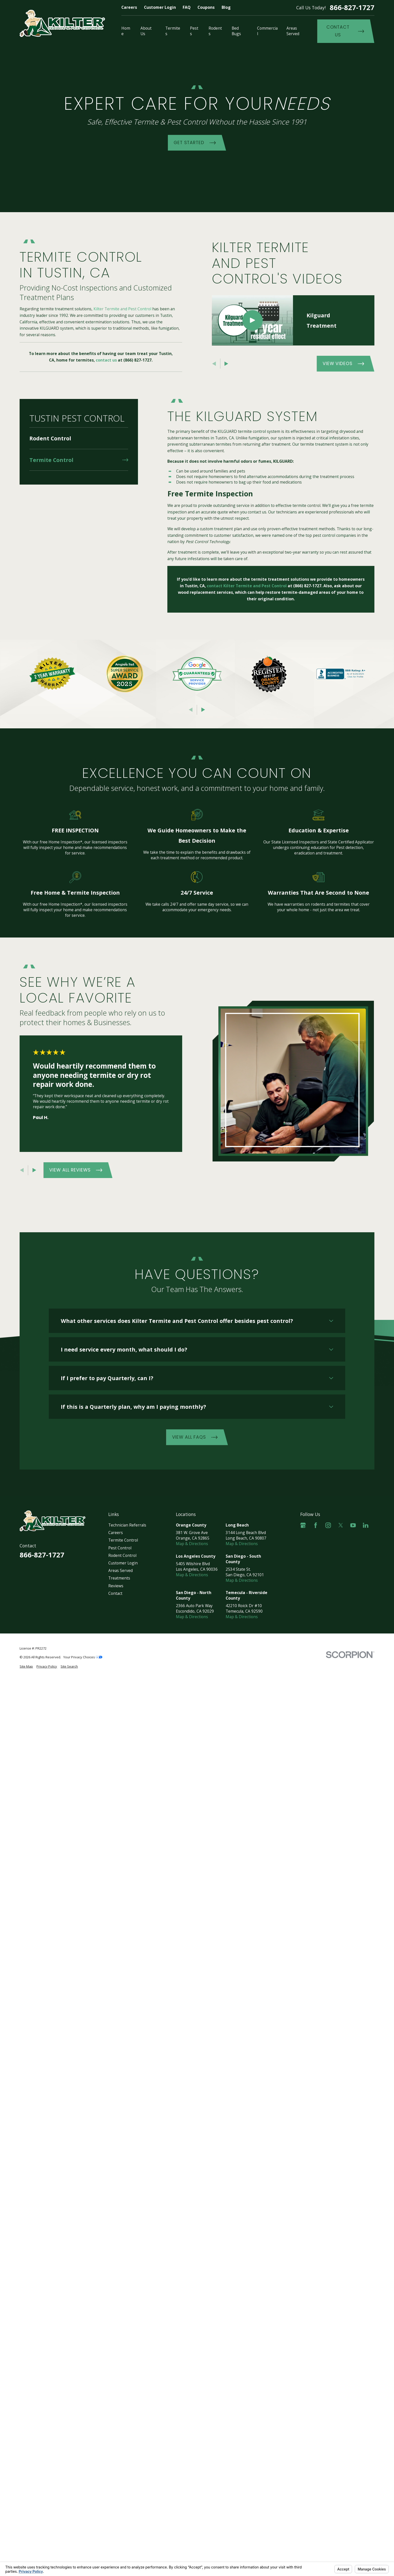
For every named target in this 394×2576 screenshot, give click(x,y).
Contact (115, 1593)
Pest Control (119, 1548)
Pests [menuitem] (194, 30)
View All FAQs (195, 1437)
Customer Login (160, 7)
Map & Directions (192, 1543)
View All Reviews (75, 1170)
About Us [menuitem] (146, 30)
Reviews (115, 1586)
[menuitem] (78, 438)
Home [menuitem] (125, 30)
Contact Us (345, 31)
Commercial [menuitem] (267, 30)
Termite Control (123, 1540)
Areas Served (120, 1570)
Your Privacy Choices (82, 1657)
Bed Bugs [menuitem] (236, 30)
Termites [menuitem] (172, 30)
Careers (129, 7)
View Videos (343, 364)
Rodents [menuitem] (215, 30)
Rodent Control (122, 1555)
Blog (226, 7)
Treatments (119, 1578)
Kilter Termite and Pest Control (122, 309)
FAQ (186, 7)
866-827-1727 (352, 7)
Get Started (195, 143)
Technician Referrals (127, 1525)
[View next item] (226, 364)
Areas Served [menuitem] (292, 30)
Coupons (206, 7)
